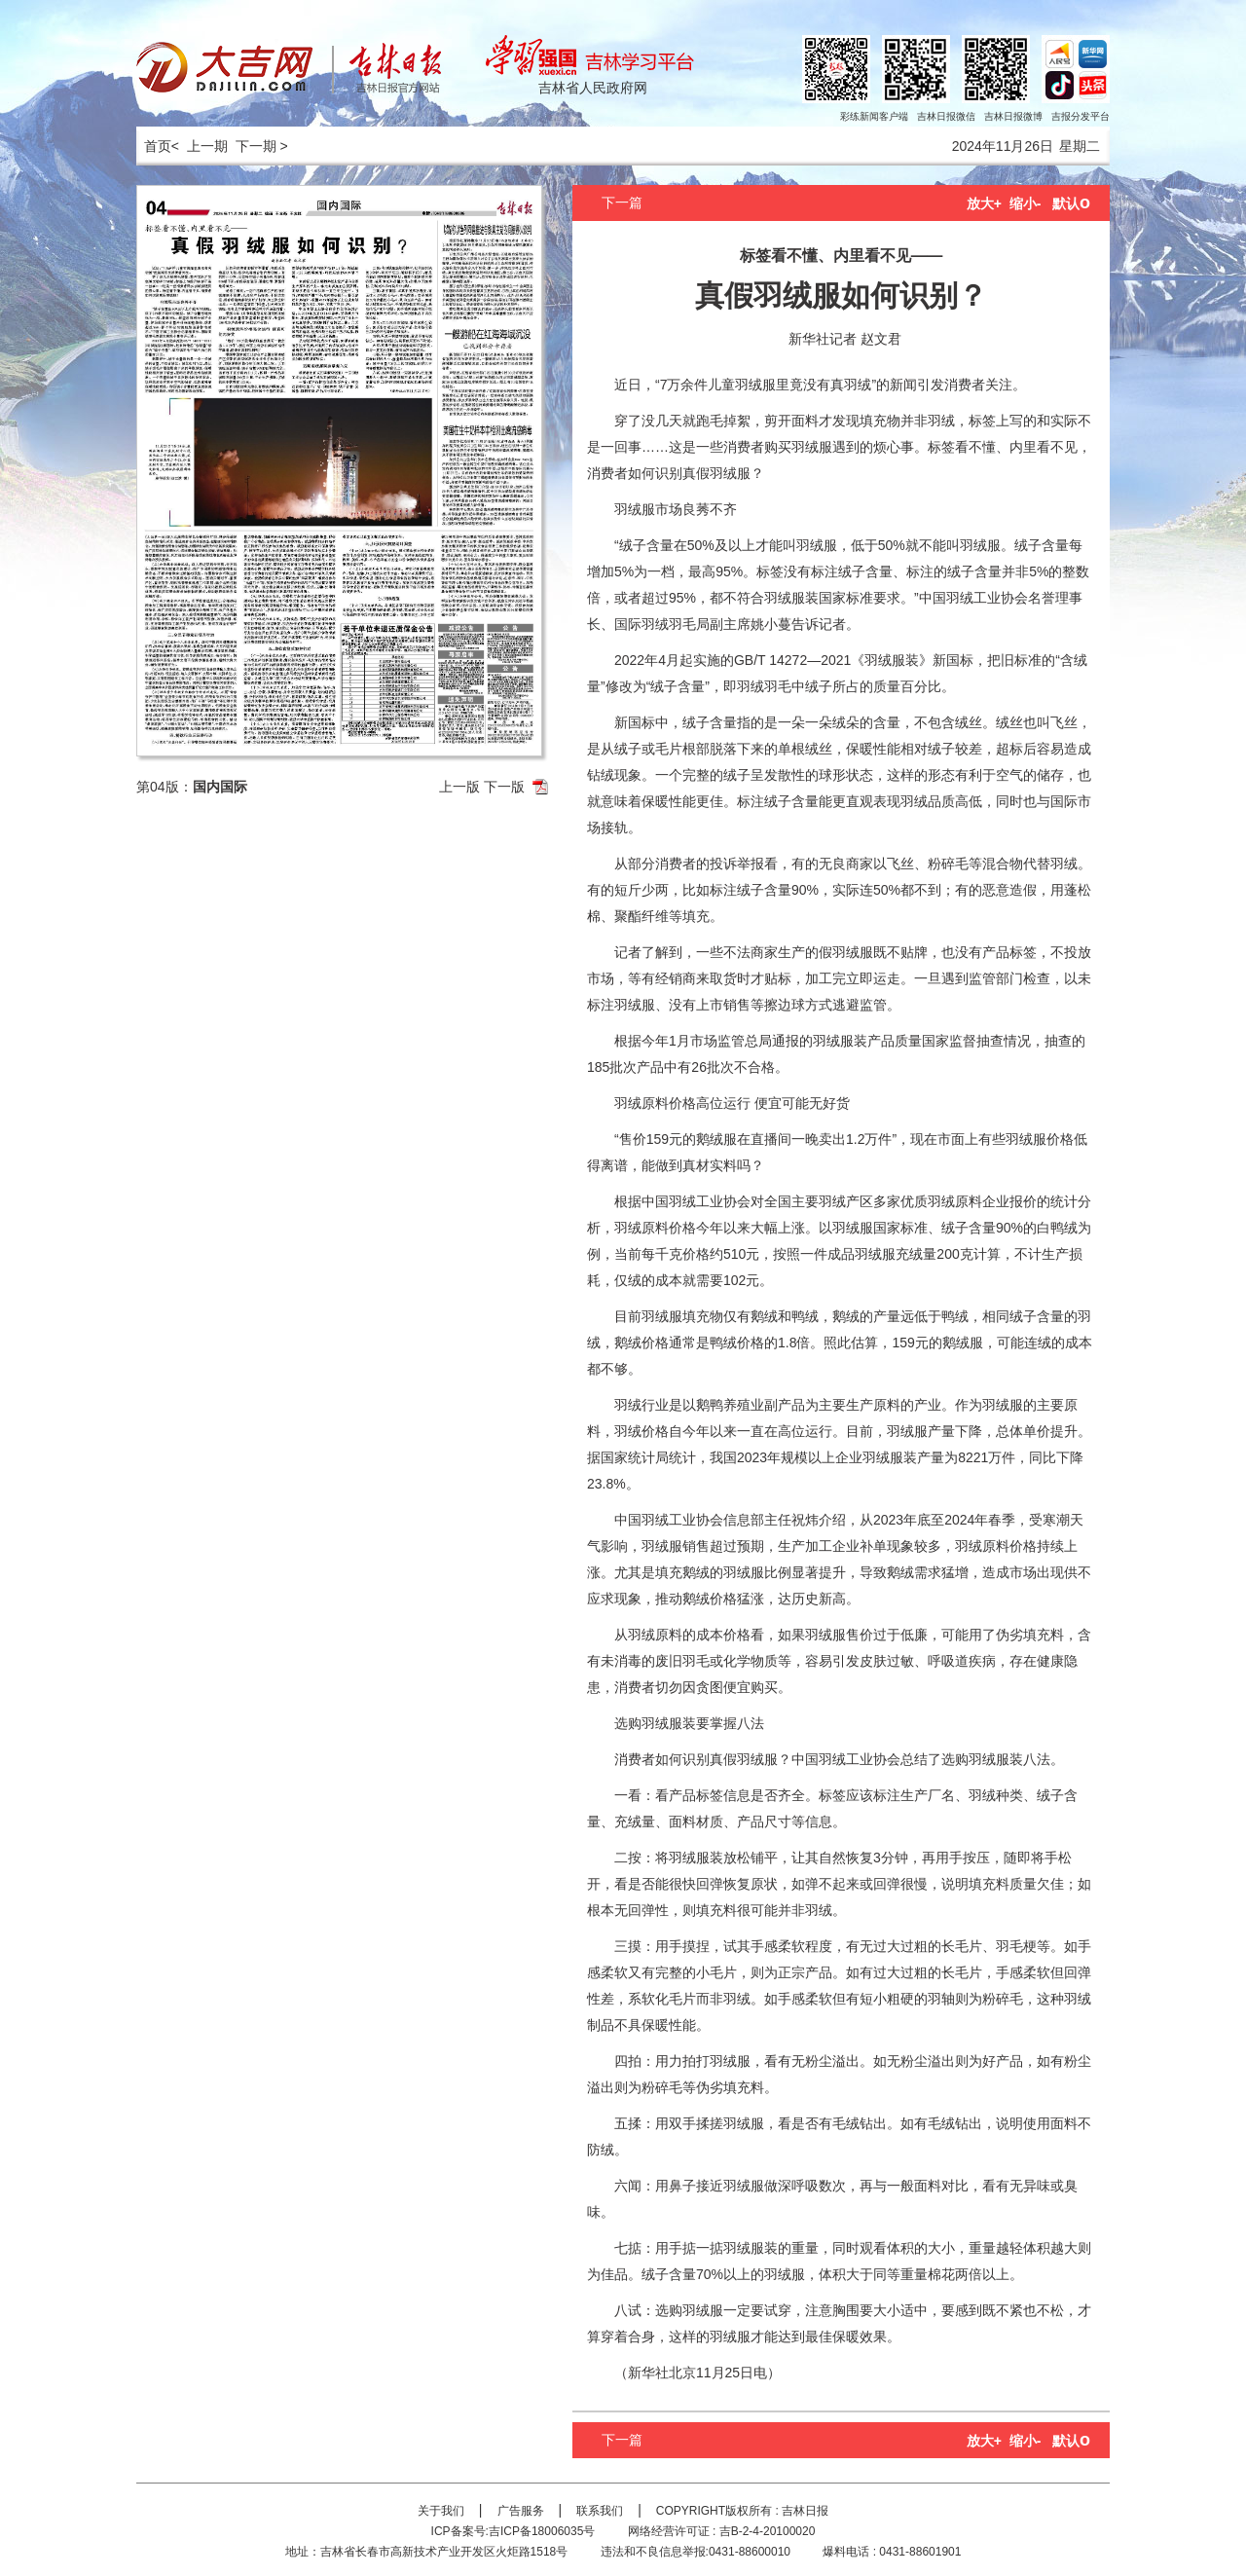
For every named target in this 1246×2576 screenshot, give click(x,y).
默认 (1071, 203)
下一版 (504, 786)
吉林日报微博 (1013, 116)
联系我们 (599, 2511)
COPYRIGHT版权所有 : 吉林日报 (742, 2511)
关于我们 (441, 2511)
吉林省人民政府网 (592, 87)
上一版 (459, 786)
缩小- (1025, 203)
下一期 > (262, 146)
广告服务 (520, 2511)
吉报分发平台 (1080, 116)
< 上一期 (199, 146)
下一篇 (622, 202)
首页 (153, 146)
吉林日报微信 (946, 116)
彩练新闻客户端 (874, 116)
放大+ (984, 203)
